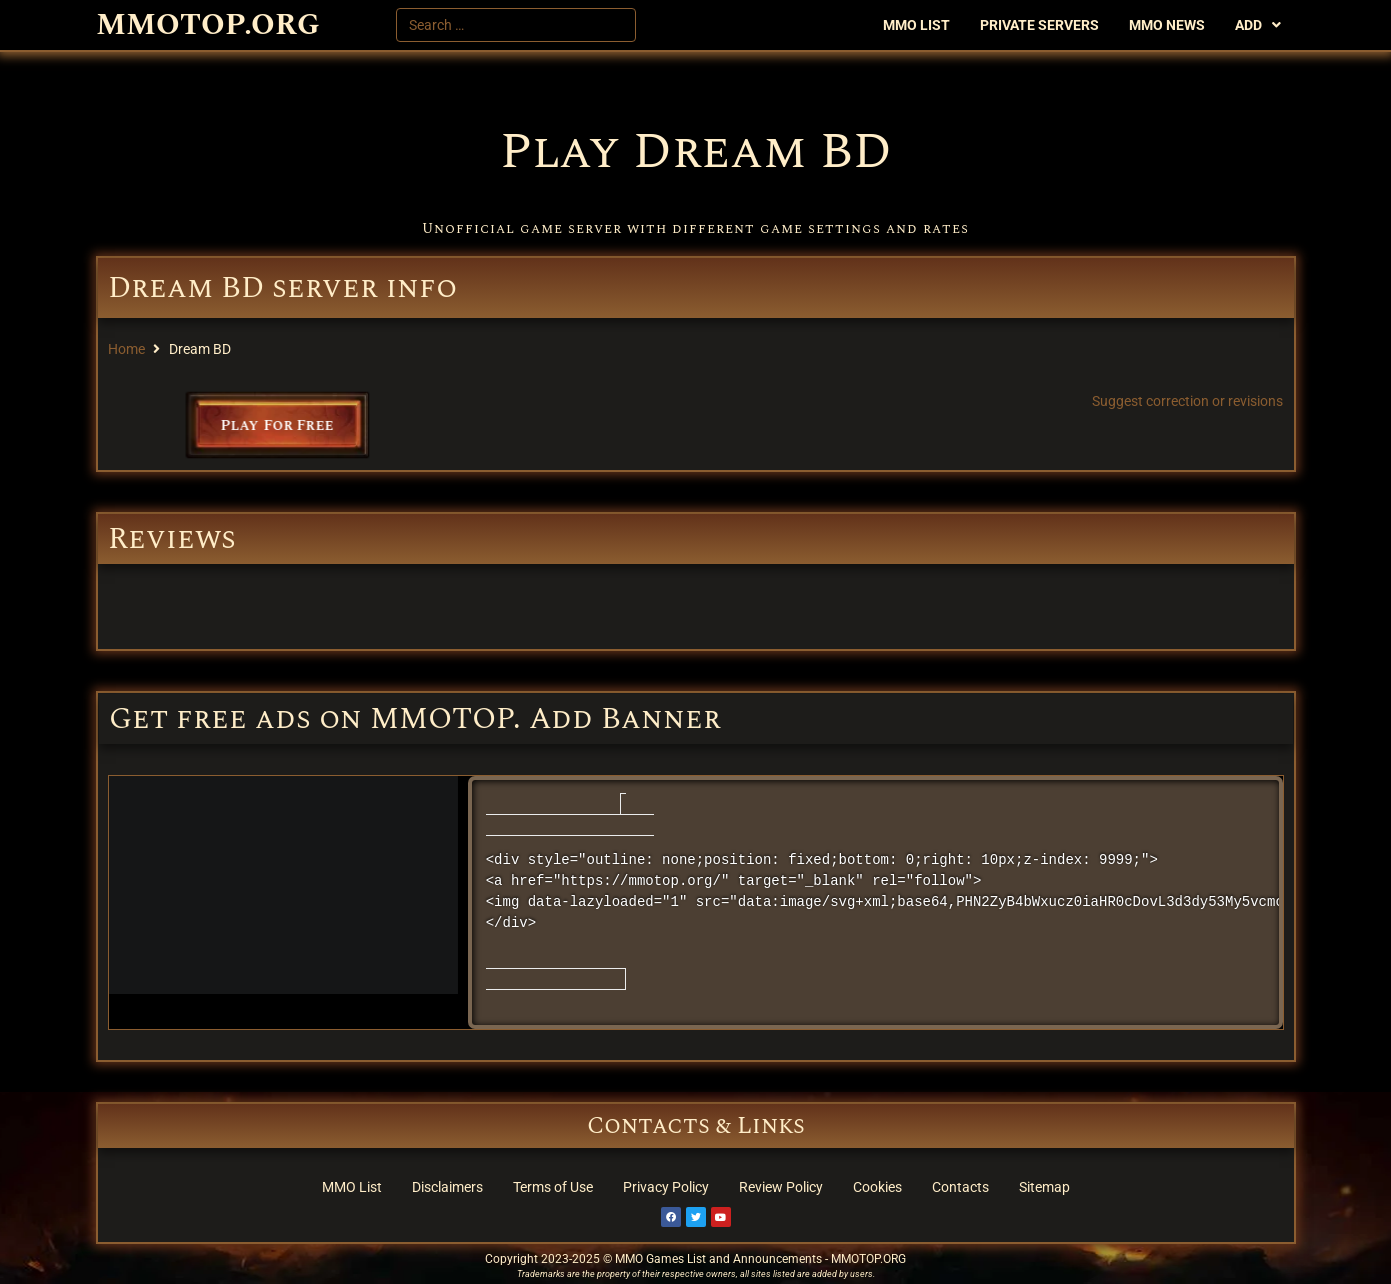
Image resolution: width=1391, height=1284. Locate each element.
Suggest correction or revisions (1187, 401)
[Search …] (516, 25)
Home (126, 349)
